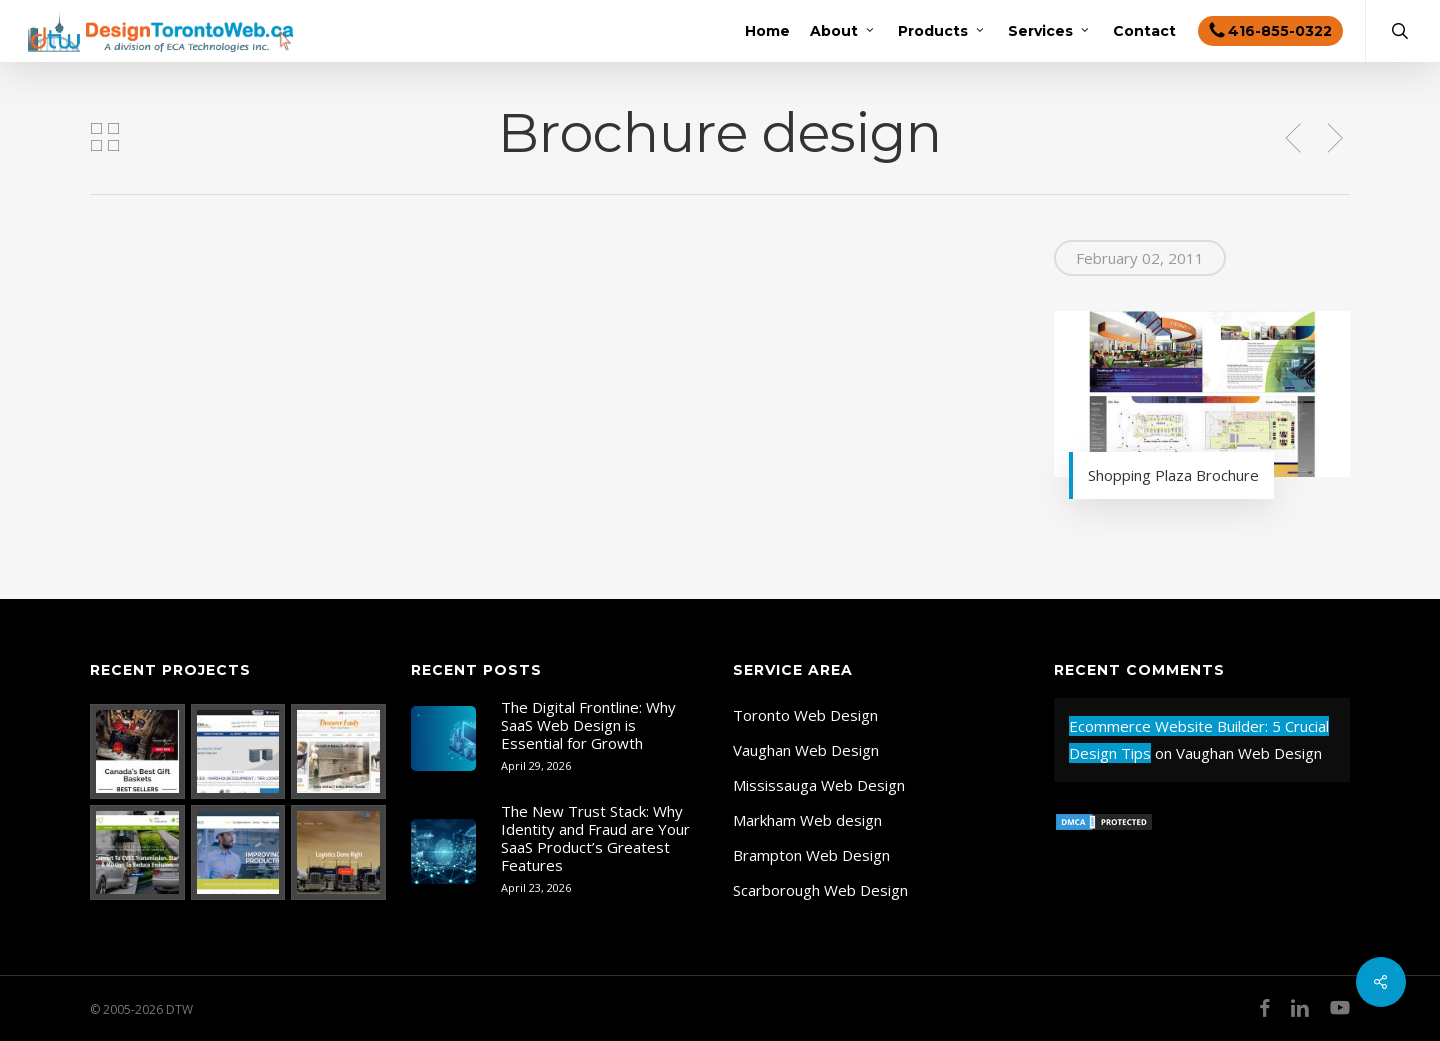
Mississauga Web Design (819, 785)
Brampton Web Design (811, 855)
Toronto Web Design (805, 715)
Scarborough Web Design (820, 890)
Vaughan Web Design (806, 750)
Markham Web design (807, 820)
